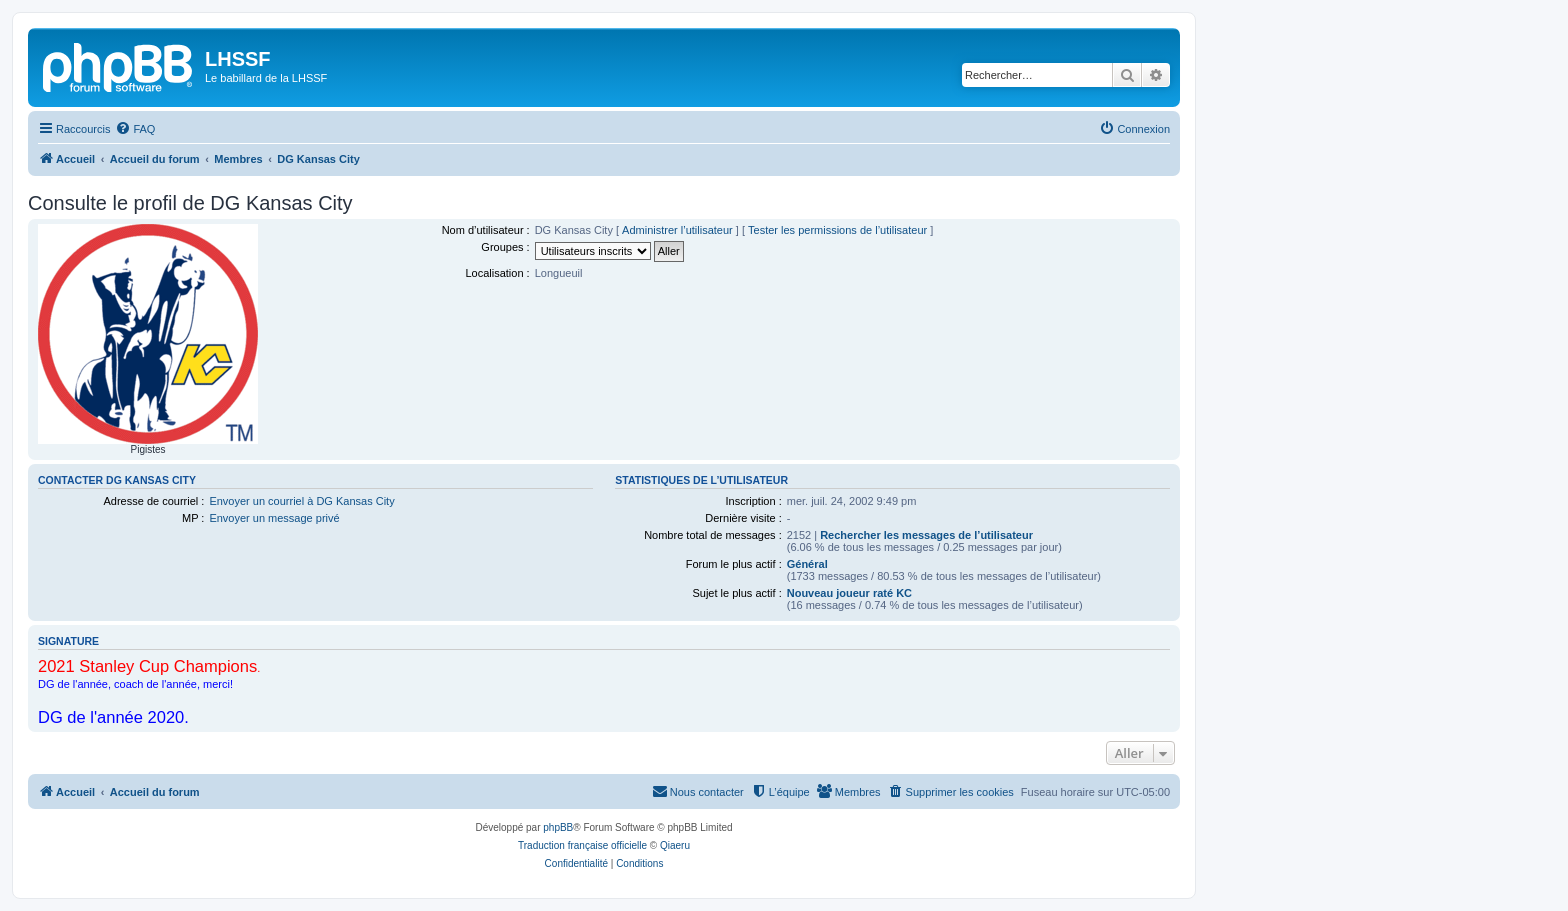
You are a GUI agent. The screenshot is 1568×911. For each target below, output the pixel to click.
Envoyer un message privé (274, 518)
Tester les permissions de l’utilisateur (837, 230)
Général (807, 564)
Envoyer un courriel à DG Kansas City (301, 501)
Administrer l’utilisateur (677, 230)
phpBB (558, 827)
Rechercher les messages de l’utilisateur (926, 535)
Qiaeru (675, 845)
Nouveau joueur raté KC (849, 593)
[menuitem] (135, 129)
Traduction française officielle (582, 845)
